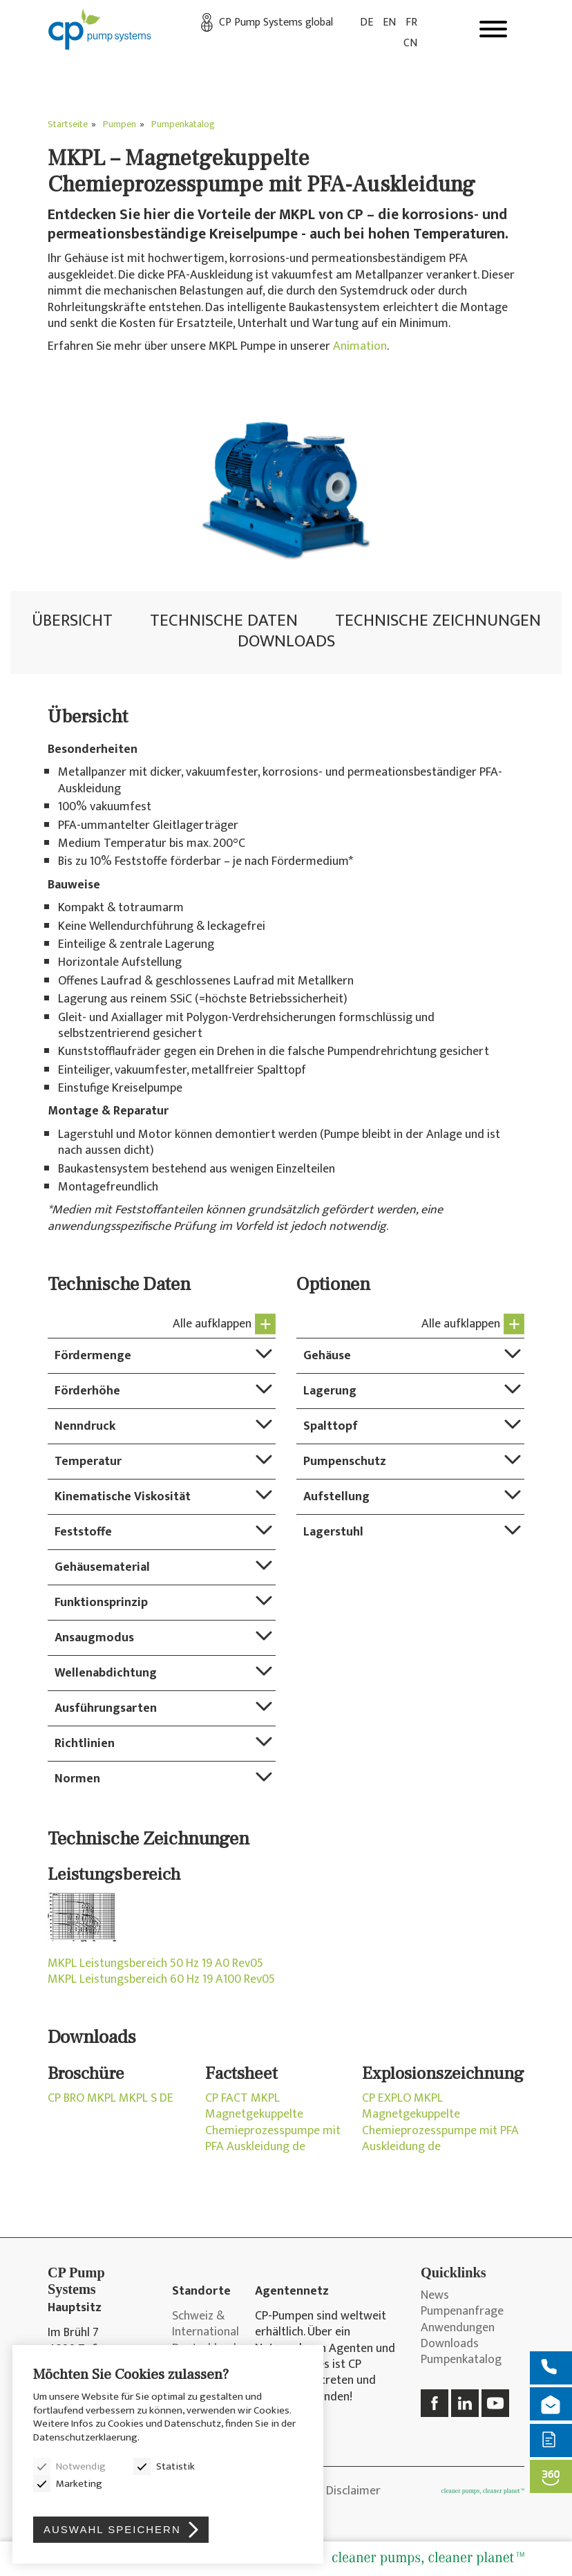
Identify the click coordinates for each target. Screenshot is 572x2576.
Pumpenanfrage (462, 2312)
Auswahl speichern (112, 2529)
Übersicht (72, 620)
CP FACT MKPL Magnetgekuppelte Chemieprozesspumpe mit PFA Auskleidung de (273, 2123)
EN (389, 22)
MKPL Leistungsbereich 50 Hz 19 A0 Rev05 (155, 1964)
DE (366, 22)
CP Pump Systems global (276, 22)
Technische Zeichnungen (438, 620)
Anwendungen (458, 2328)
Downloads (286, 641)
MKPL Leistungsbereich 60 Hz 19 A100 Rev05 (161, 1980)
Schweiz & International (203, 2324)
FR (411, 22)
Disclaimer (353, 2491)
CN (410, 43)
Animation (360, 346)
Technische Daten (224, 620)
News (435, 2296)
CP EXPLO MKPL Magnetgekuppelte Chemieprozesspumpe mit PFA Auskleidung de (440, 2123)
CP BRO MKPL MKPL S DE (110, 2099)
